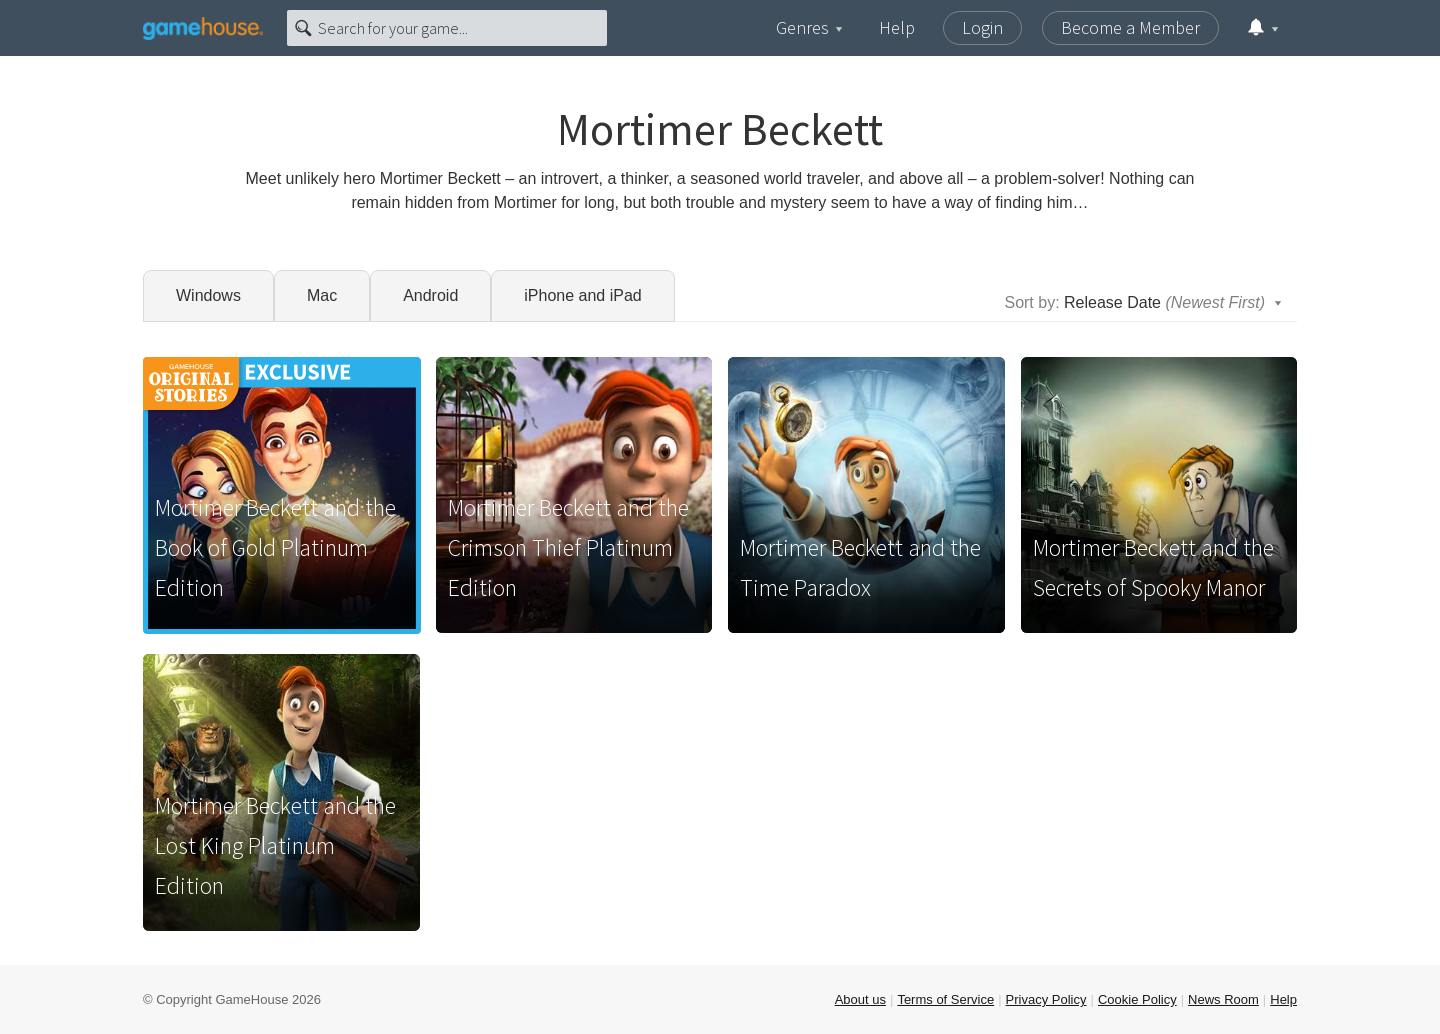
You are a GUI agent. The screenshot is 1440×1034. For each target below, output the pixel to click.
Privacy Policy (1046, 999)
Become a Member (1130, 27)
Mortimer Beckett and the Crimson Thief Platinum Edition (568, 547)
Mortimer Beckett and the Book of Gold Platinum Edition (275, 547)
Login (982, 27)
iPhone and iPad (582, 295)
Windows (208, 295)
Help (897, 27)
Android (430, 295)
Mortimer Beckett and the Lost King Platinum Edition (275, 845)
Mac (322, 295)
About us (860, 999)
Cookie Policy (1137, 999)
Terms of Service (945, 999)
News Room (1223, 999)
